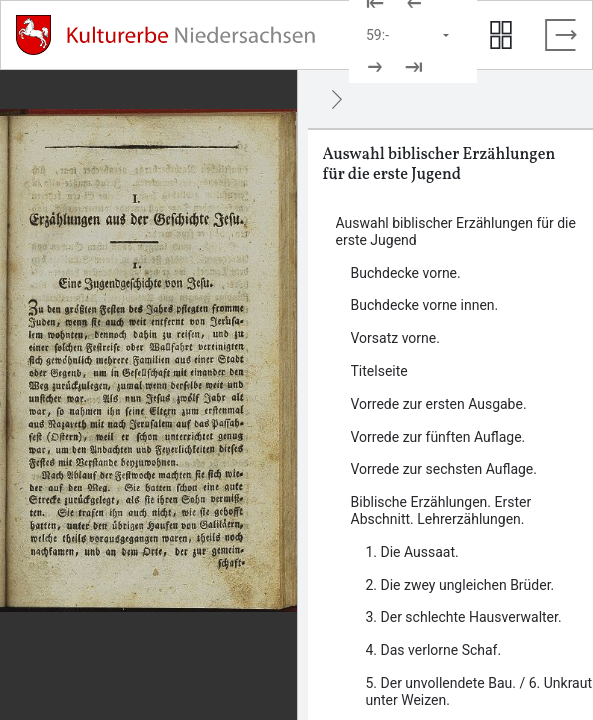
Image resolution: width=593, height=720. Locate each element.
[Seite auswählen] (409, 35)
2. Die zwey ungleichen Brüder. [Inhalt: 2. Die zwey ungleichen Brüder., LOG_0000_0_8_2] (460, 585)
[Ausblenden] (337, 99)
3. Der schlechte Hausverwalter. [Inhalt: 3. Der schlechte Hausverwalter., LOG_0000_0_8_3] (464, 617)
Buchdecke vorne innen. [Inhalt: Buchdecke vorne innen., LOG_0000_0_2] (425, 305)
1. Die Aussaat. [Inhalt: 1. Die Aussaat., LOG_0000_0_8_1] (412, 552)
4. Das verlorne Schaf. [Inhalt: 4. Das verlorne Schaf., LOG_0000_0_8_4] (434, 650)
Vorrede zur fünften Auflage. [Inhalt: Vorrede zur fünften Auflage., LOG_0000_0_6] (438, 437)
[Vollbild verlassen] (561, 35)
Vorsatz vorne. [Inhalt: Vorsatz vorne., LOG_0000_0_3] (395, 338)
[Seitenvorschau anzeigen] (501, 35)
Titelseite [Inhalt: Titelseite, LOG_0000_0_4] (379, 371)
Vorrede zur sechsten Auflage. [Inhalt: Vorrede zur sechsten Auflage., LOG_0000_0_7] (444, 469)
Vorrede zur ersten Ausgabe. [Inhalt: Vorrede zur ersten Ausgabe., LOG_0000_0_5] (439, 404)
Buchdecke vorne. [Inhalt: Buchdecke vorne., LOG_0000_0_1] (406, 273)
